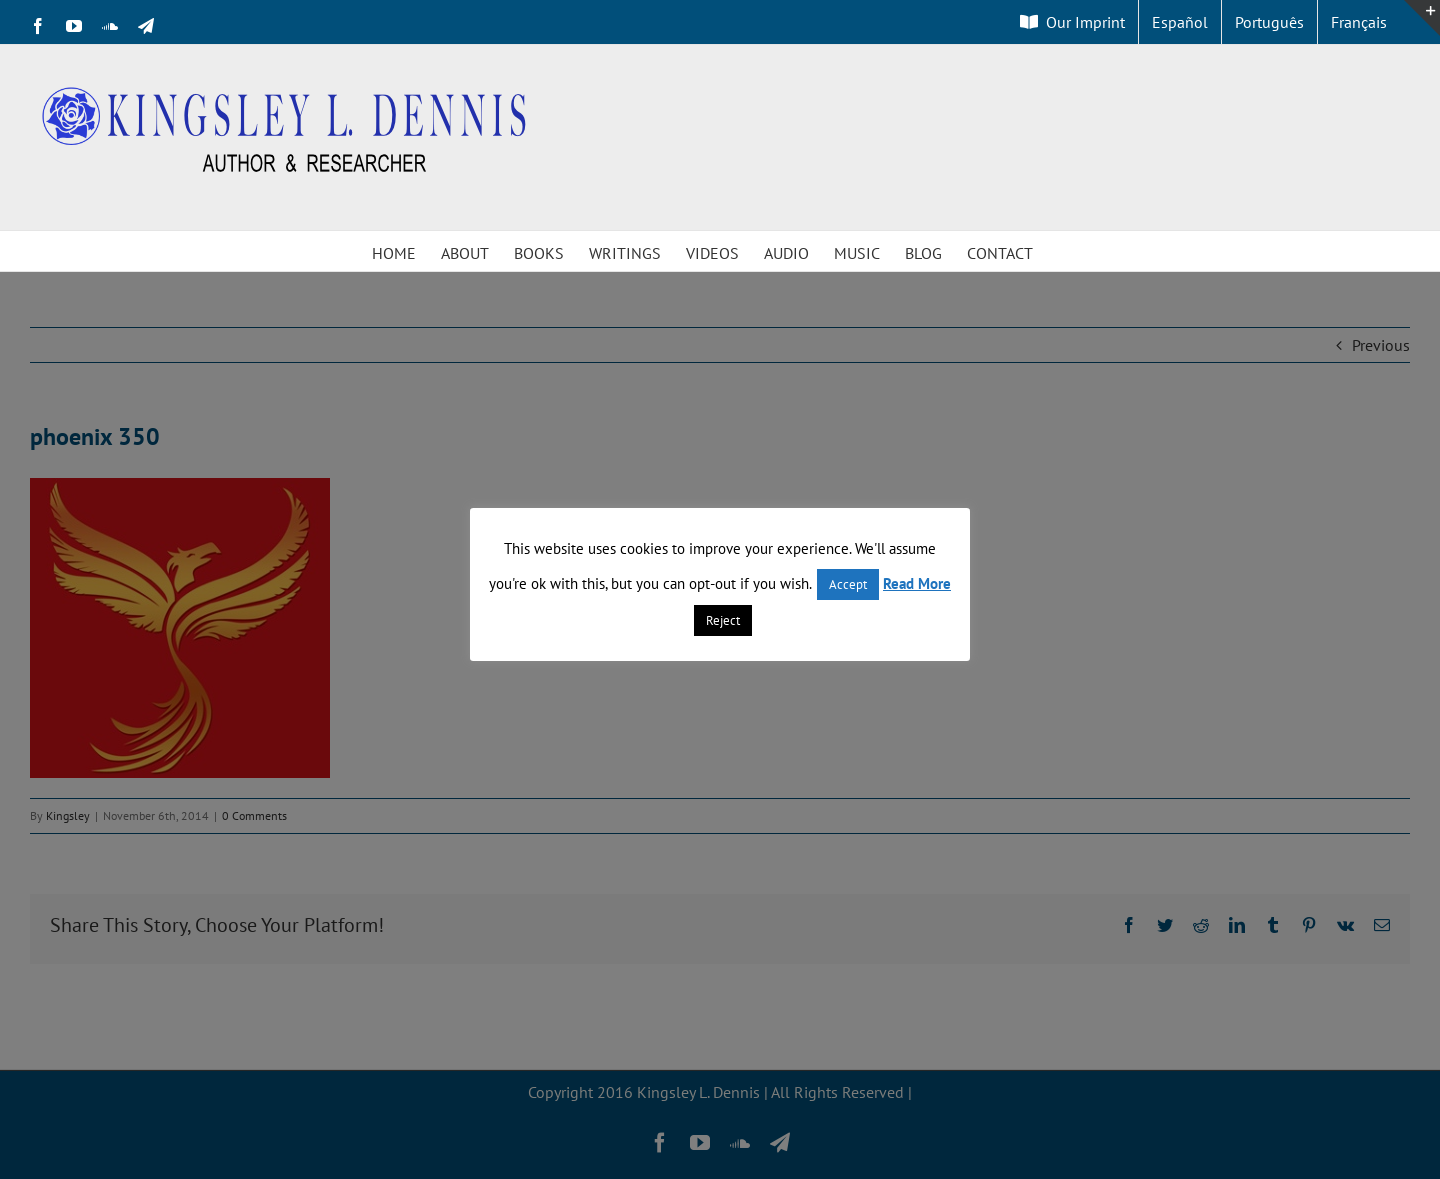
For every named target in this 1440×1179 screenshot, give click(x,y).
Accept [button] (848, 584)
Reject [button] (723, 620)
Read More (917, 583)
